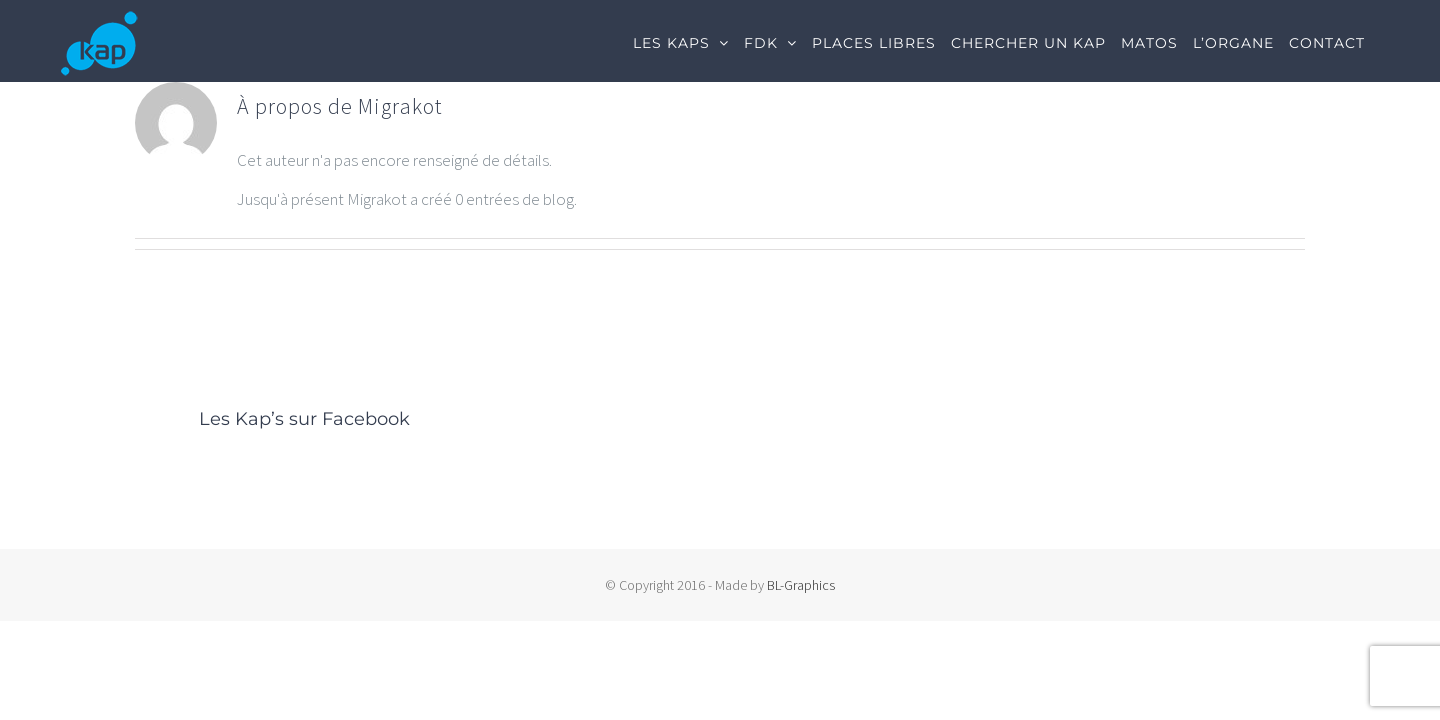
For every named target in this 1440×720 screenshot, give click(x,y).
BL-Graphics (801, 585)
